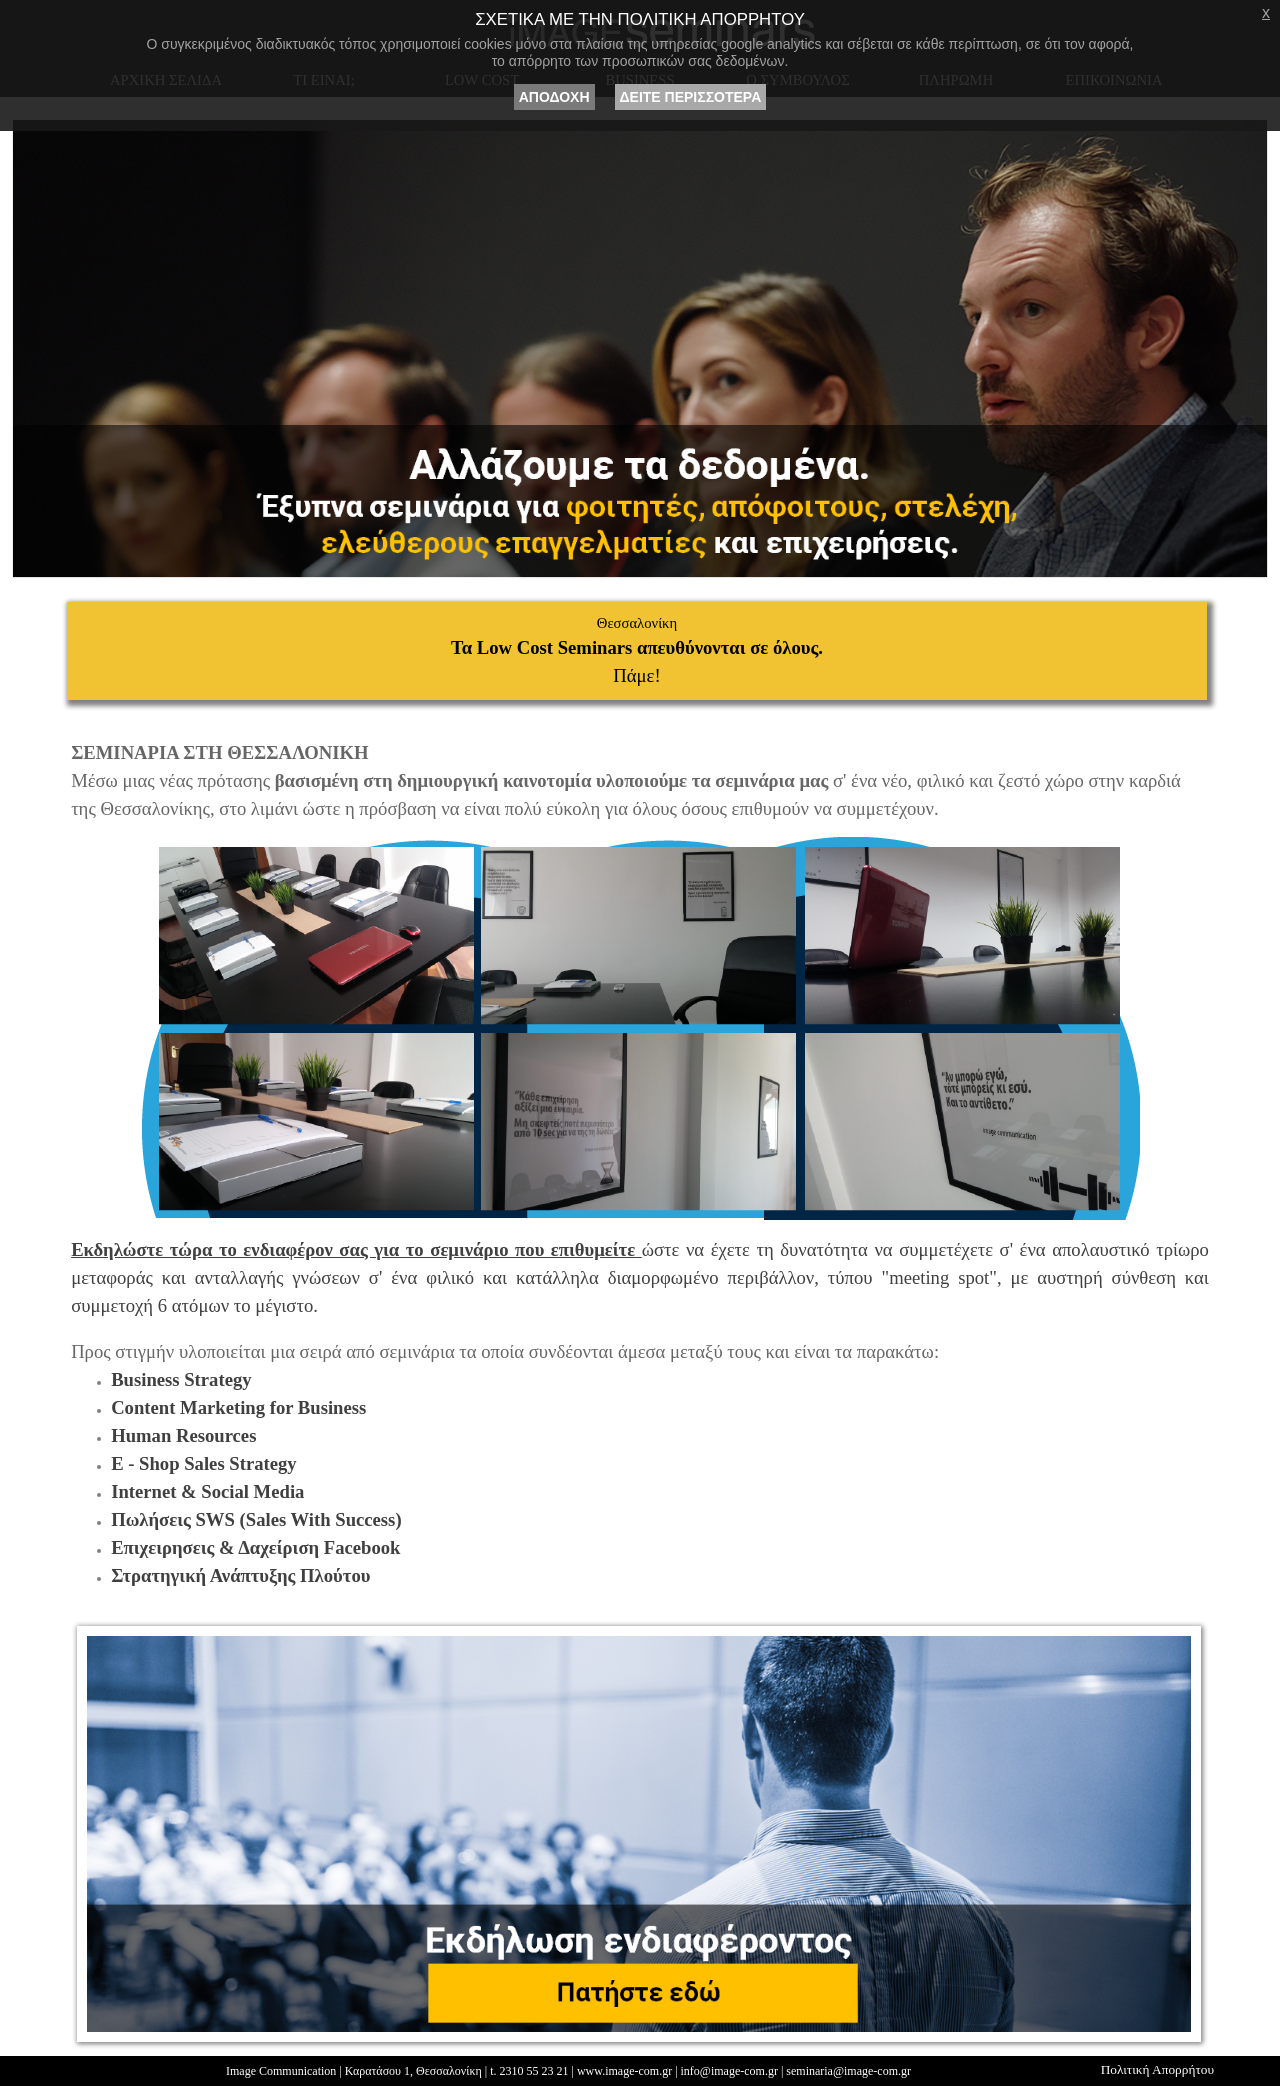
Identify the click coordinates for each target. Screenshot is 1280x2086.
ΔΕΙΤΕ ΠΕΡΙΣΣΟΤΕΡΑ (691, 97)
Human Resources (183, 1435)
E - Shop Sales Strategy (204, 1463)
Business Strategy (181, 1379)
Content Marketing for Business (238, 1407)
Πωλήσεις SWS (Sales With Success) (256, 1519)
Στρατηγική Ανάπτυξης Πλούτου (240, 1575)
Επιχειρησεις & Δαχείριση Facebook (255, 1547)
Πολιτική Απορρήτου (1157, 2069)
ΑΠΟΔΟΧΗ (554, 97)
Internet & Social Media (207, 1491)
